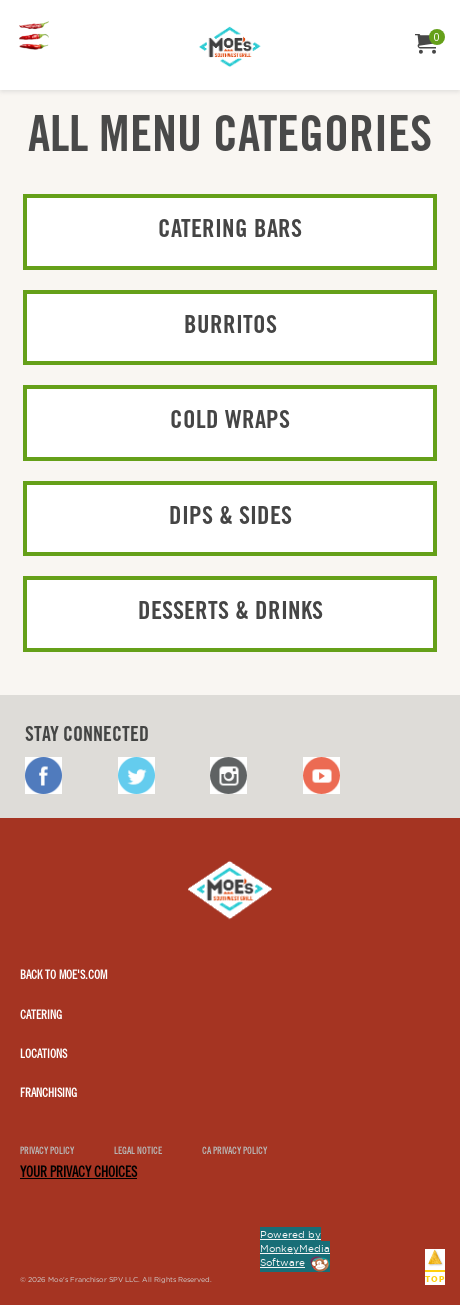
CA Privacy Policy (234, 1152)
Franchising (48, 1094)
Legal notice (138, 1152)
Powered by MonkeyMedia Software (295, 1248)
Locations (43, 1055)
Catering (41, 1016)
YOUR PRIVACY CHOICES (78, 1174)
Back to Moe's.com (63, 976)
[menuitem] (34, 37)
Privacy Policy (47, 1152)
